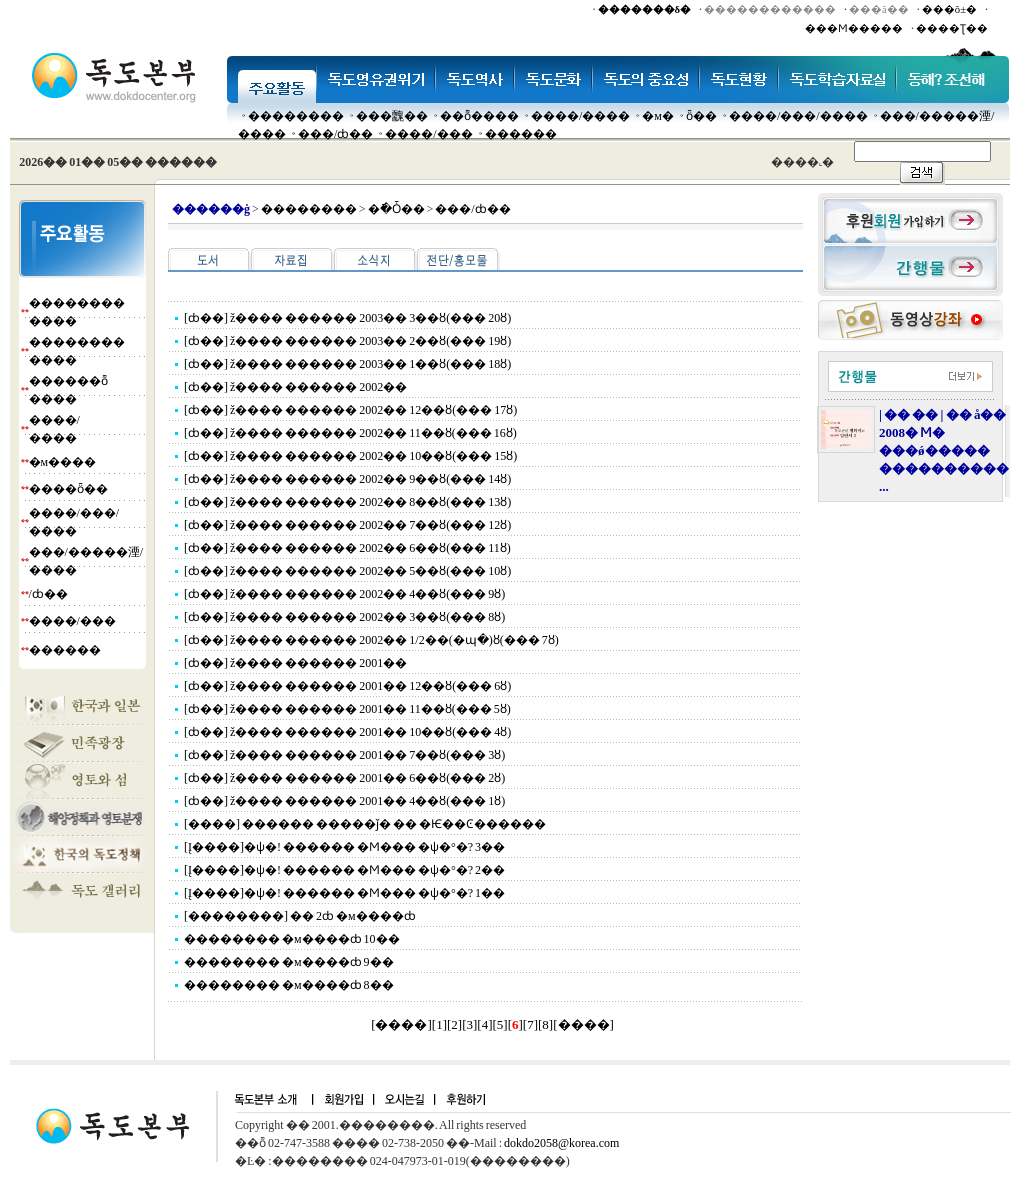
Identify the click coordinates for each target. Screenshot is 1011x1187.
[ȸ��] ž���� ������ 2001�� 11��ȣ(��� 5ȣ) (347, 709)
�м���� (63, 462)
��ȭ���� (479, 116)
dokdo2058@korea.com (561, 1143)
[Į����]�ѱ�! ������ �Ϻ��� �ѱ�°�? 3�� (344, 847)
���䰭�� (392, 116)
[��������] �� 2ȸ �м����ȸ (300, 916)
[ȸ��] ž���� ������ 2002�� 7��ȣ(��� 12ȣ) (347, 525)
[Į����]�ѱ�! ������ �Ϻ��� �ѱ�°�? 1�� (344, 893)
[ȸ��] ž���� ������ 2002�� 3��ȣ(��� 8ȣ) (344, 617)
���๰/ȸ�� (335, 134)
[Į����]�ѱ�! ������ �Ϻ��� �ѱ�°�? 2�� (344, 870)
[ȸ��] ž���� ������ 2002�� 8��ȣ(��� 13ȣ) (347, 502)
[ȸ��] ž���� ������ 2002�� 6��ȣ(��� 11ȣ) (347, 548)
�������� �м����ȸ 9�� (289, 962)
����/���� (580, 116)
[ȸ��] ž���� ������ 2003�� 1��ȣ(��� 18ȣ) (347, 364)
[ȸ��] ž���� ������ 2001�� (295, 663)
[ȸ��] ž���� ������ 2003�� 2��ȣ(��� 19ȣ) (347, 341)
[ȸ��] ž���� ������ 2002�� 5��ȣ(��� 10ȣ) (347, 571)
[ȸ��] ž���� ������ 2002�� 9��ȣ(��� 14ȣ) (347, 479)
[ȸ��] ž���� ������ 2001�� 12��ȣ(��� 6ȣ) (347, 686)
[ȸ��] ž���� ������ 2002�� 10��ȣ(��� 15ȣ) (350, 456)
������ (521, 134)
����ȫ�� (68, 489)
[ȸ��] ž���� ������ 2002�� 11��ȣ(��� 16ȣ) (350, 433)
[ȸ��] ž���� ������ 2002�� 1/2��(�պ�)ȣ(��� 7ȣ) (371, 640)
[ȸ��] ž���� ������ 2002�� (295, 387)
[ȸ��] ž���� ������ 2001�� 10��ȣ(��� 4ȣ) (347, 732)
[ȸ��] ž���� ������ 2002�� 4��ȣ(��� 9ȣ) (344, 594)
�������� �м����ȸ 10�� (292, 939)
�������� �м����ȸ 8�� (289, 985)
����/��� (428, 134)
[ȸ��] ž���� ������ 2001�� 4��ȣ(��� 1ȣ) (344, 801)
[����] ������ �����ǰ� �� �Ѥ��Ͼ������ (365, 824)
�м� (658, 116)
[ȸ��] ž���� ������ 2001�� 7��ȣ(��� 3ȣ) (344, 755)
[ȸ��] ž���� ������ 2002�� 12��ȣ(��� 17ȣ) (350, 410)
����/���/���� (798, 116)
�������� (296, 116)
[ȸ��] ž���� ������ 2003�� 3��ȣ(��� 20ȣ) (347, 318)
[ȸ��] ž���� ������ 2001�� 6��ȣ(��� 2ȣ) (344, 778)
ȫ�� (701, 116)
